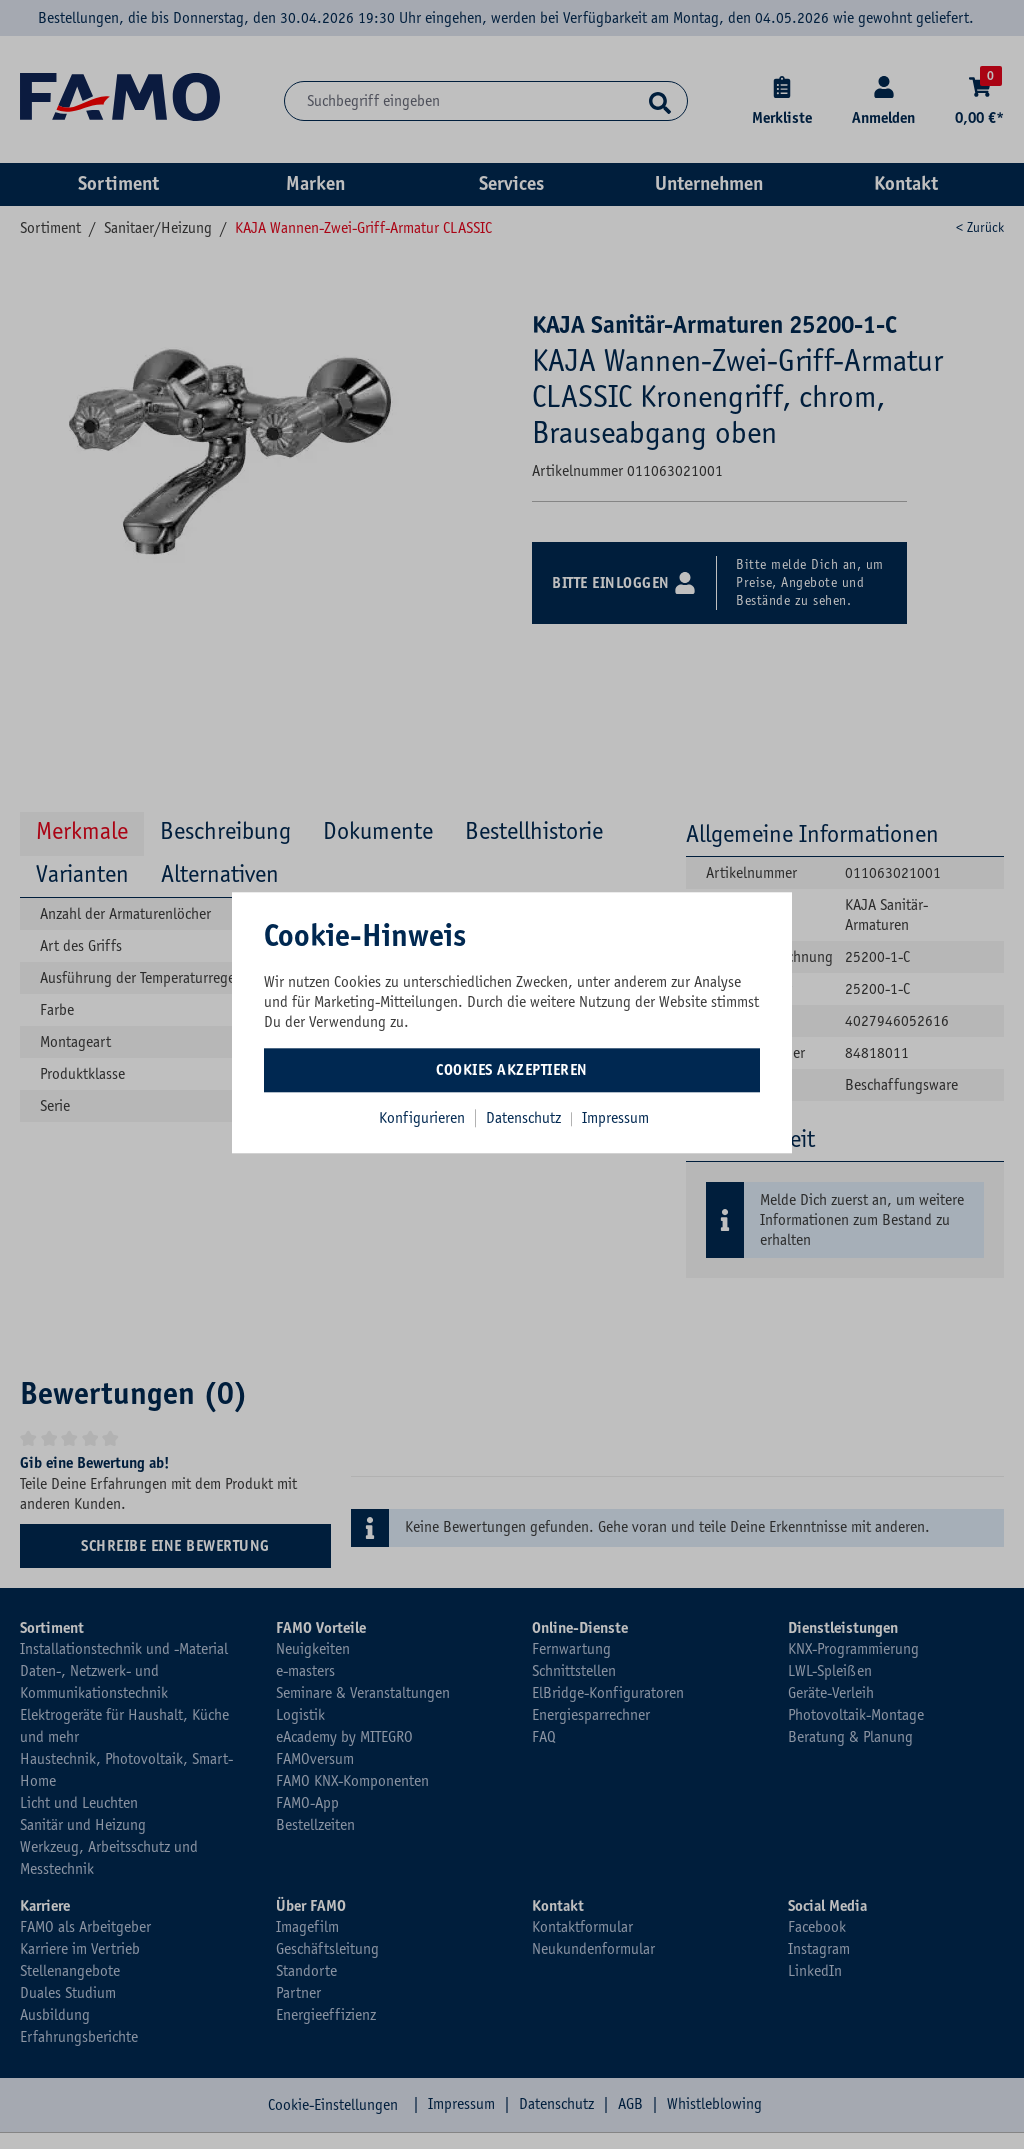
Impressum (615, 1118)
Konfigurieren (422, 1118)
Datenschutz (525, 1118)
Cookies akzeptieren (512, 1070)
